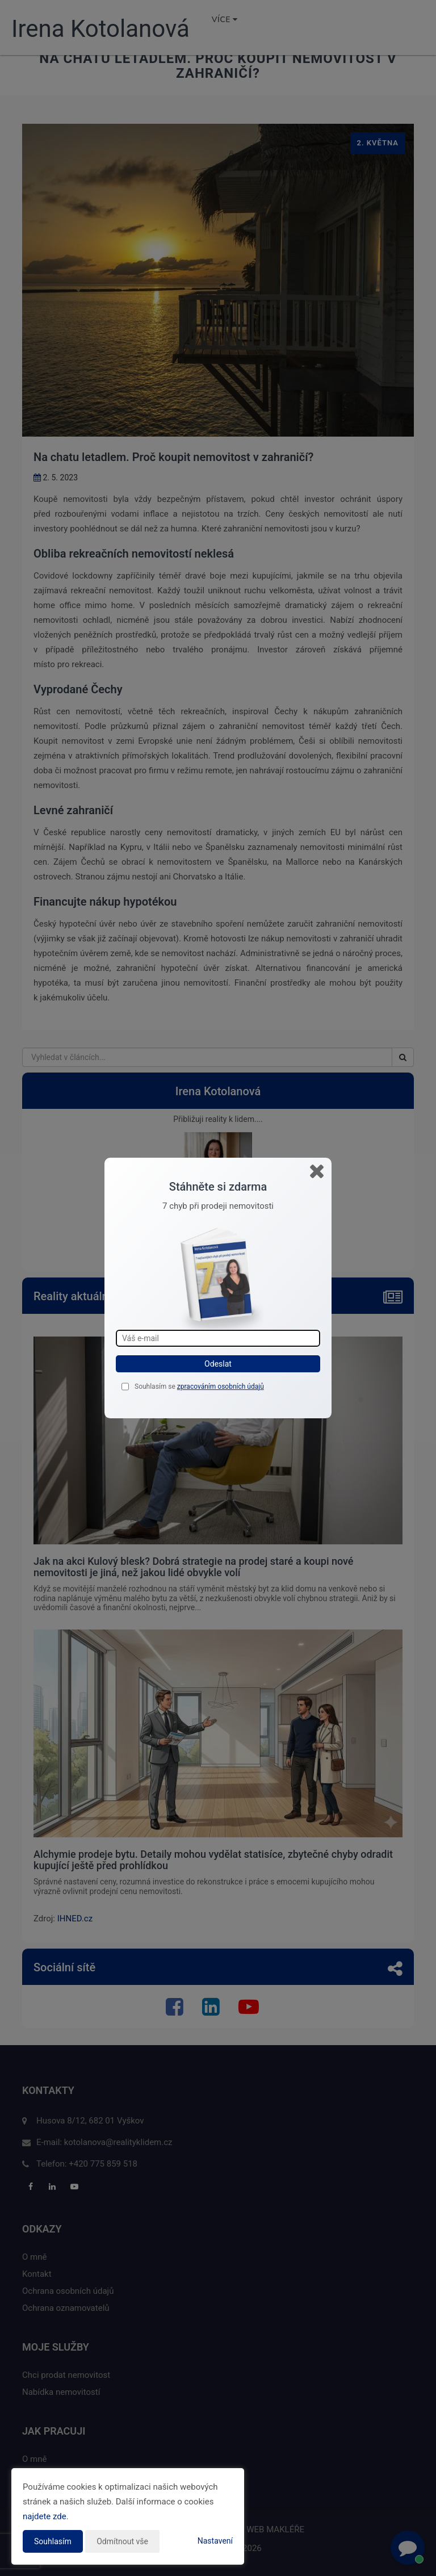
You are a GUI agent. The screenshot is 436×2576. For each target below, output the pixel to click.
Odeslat (218, 1363)
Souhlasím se (156, 1386)
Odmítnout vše (122, 2541)
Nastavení (215, 2540)
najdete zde (44, 2516)
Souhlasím (53, 2541)
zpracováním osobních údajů (220, 1386)
